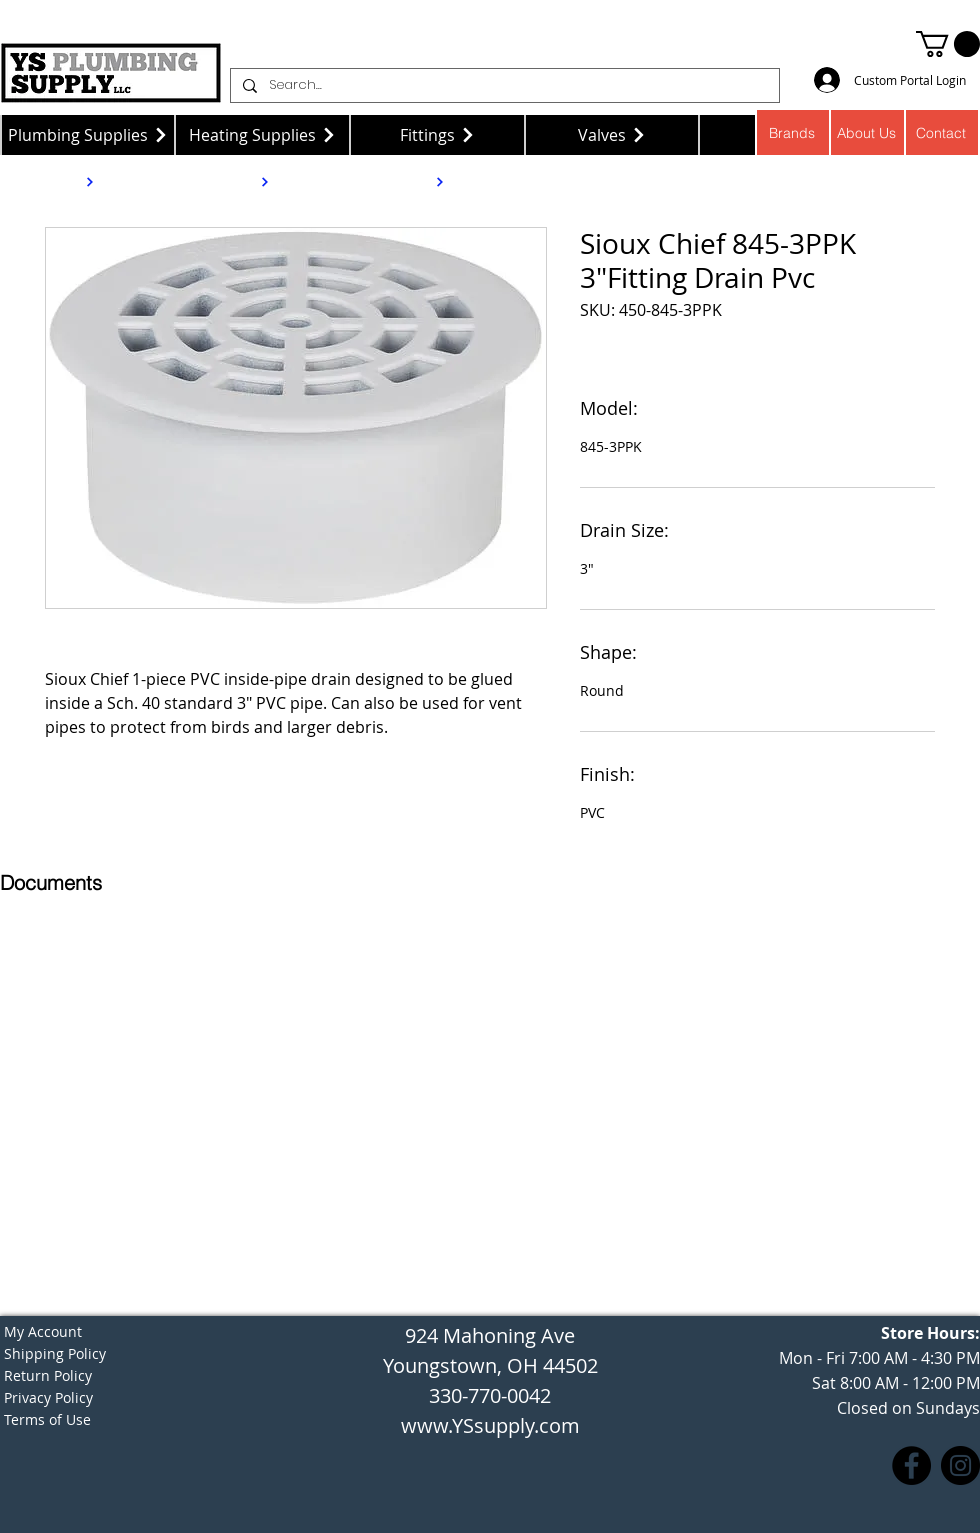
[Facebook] (911, 1465)
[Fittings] (437, 135)
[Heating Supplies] (262, 135)
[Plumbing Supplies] (87, 135)
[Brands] (792, 132)
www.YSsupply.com (490, 1425)
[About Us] (867, 132)
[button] (948, 44)
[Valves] (612, 135)
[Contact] (942, 132)
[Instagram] (960, 1465)
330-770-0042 (490, 1395)
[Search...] (503, 85)
